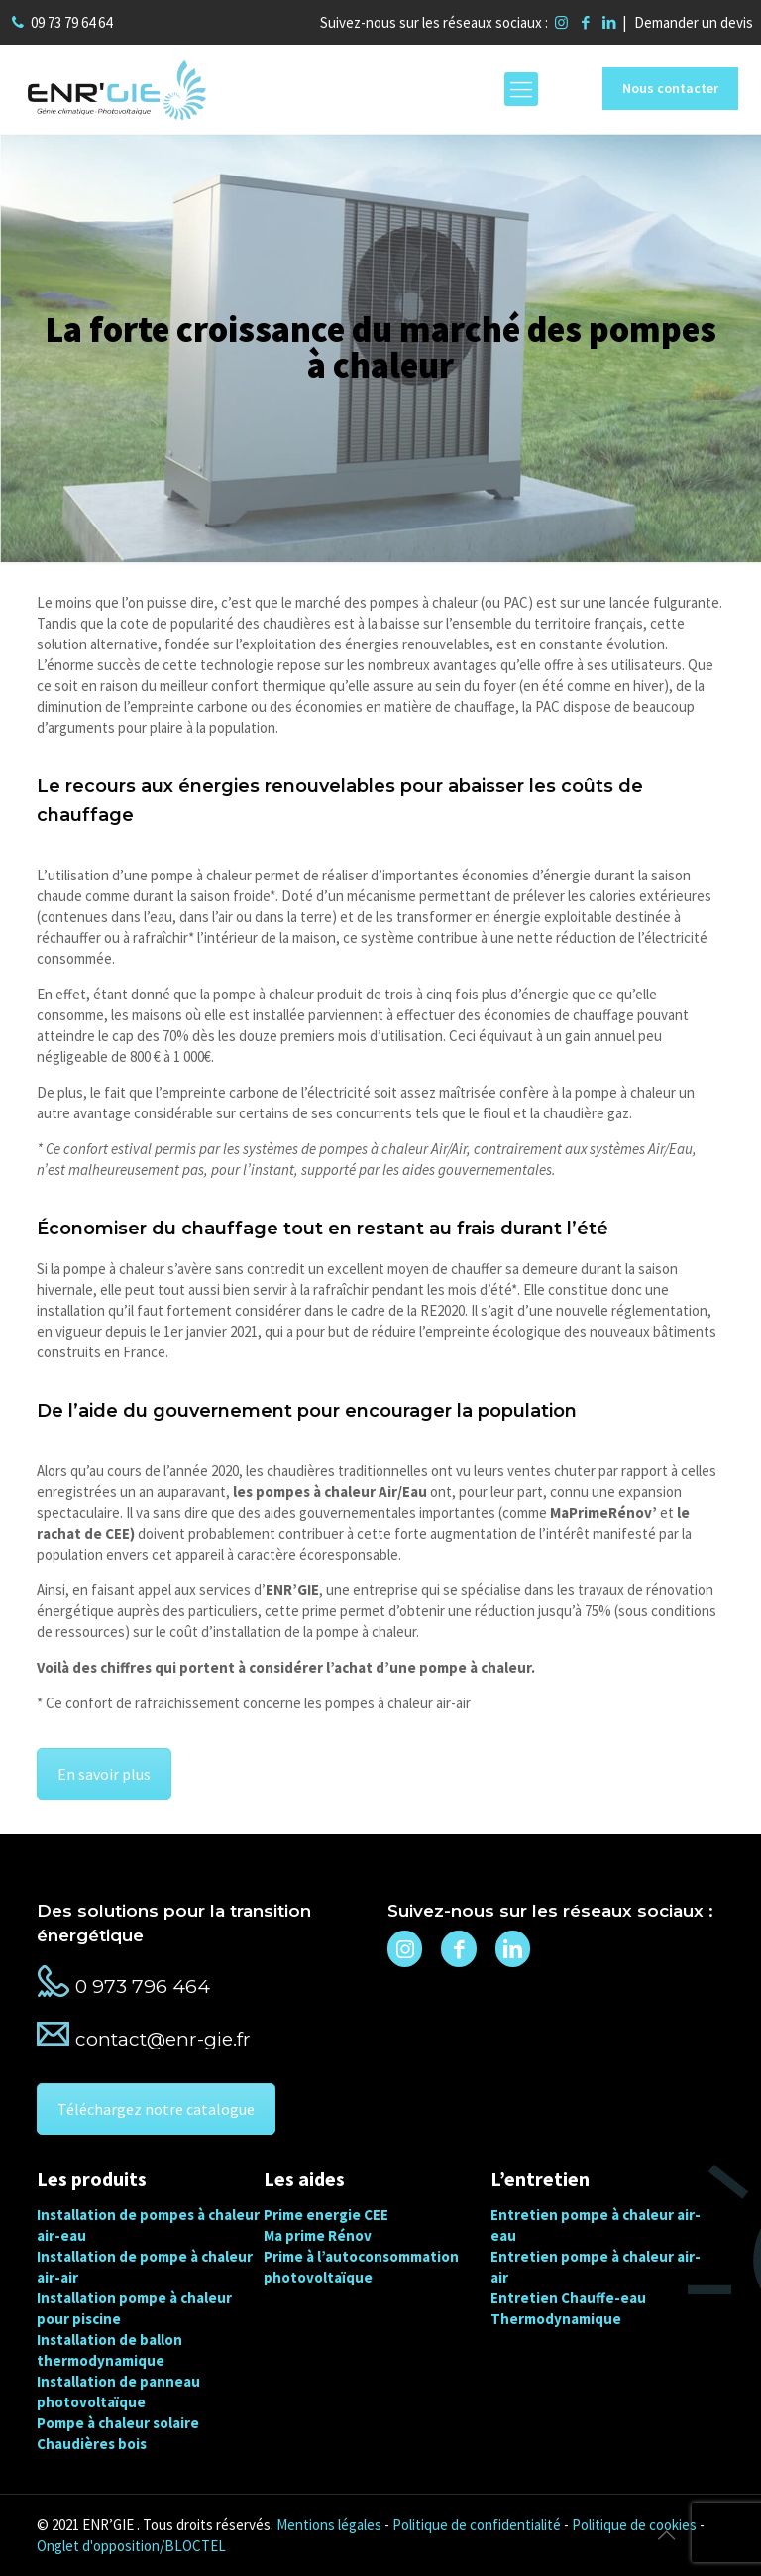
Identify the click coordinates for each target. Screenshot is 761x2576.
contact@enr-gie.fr (163, 2039)
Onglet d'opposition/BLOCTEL (131, 2545)
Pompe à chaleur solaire (118, 2422)
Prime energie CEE (326, 2214)
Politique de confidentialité (476, 2525)
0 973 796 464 (142, 1986)
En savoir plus (104, 1774)
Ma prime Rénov (318, 2235)
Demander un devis (693, 22)
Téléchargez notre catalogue (156, 2109)
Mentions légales (328, 2525)
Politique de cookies (634, 2525)
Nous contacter (670, 88)
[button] (39, 2536)
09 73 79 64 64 (71, 22)
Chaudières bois (92, 2443)
